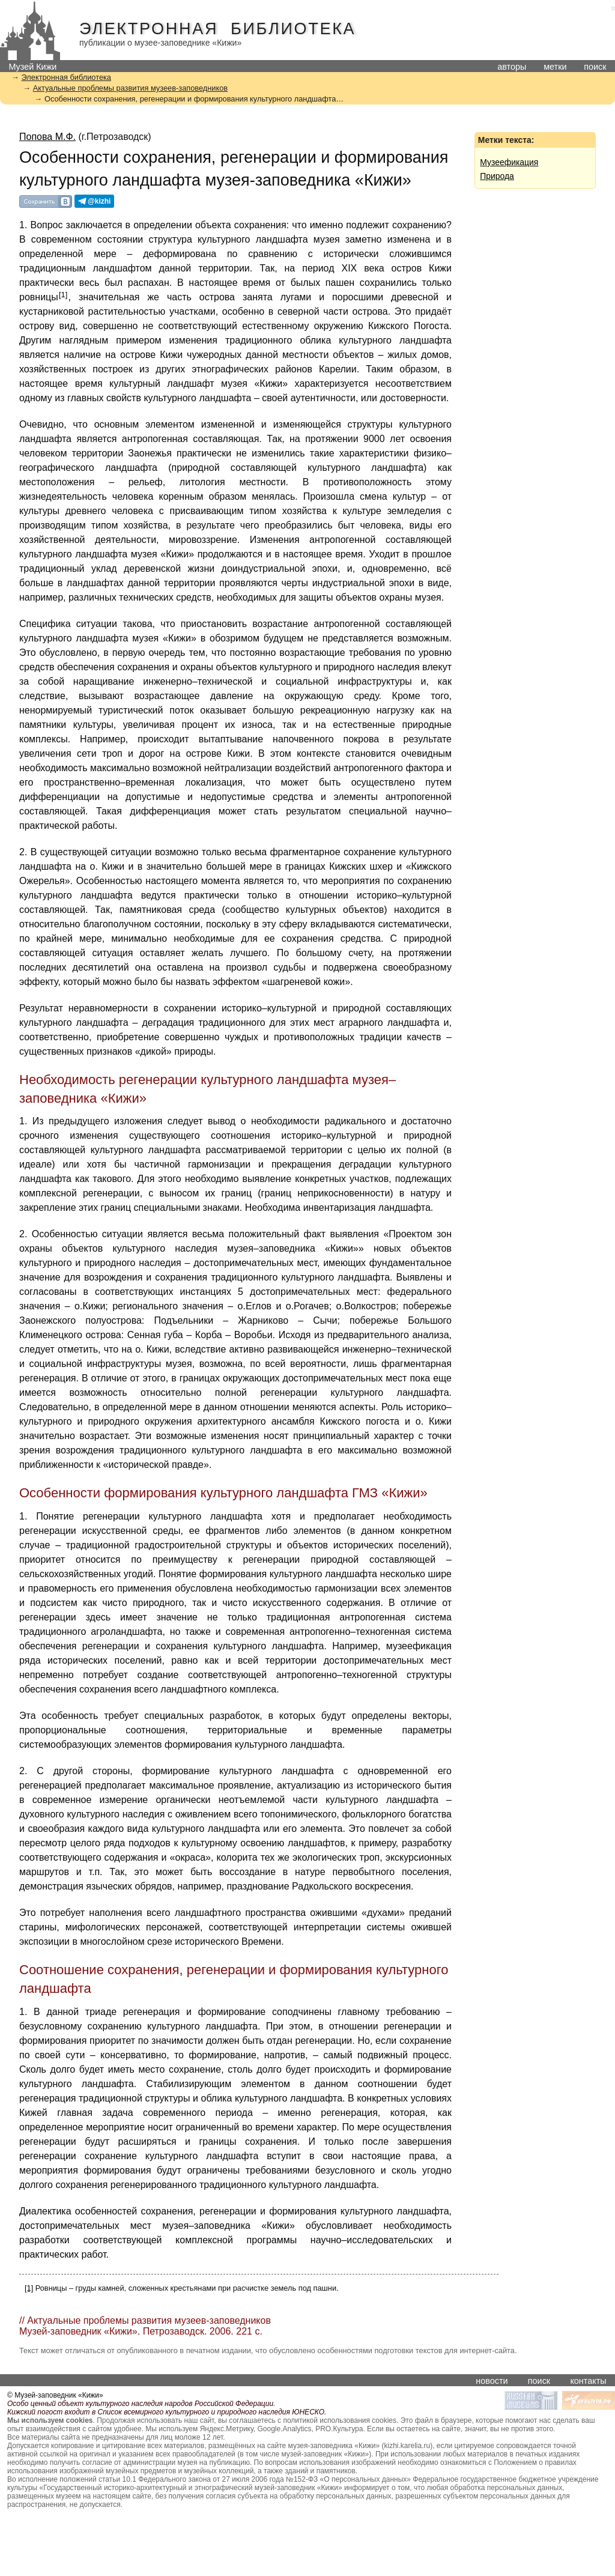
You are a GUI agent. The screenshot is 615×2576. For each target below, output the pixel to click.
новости (491, 2381)
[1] (63, 294)
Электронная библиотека (217, 29)
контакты (588, 2381)
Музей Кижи (32, 66)
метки (555, 66)
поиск (595, 66)
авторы (511, 66)
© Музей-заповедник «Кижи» (55, 2395)
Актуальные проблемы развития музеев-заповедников (130, 87)
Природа (497, 176)
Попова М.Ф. (47, 137)
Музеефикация (509, 162)
